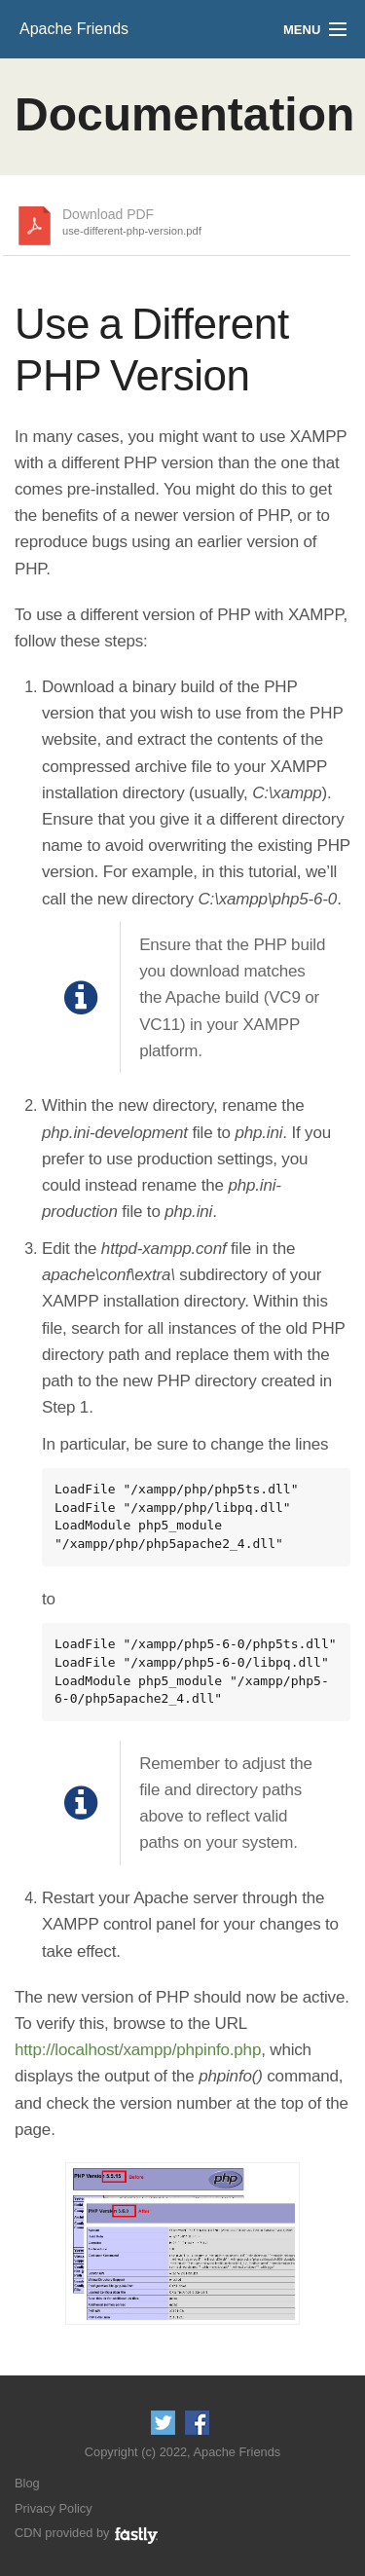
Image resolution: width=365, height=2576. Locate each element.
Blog (27, 2483)
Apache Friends (73, 28)
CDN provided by (87, 2532)
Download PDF (131, 222)
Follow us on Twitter (163, 2422)
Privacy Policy (53, 2508)
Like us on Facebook (197, 2422)
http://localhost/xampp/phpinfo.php (138, 2050)
